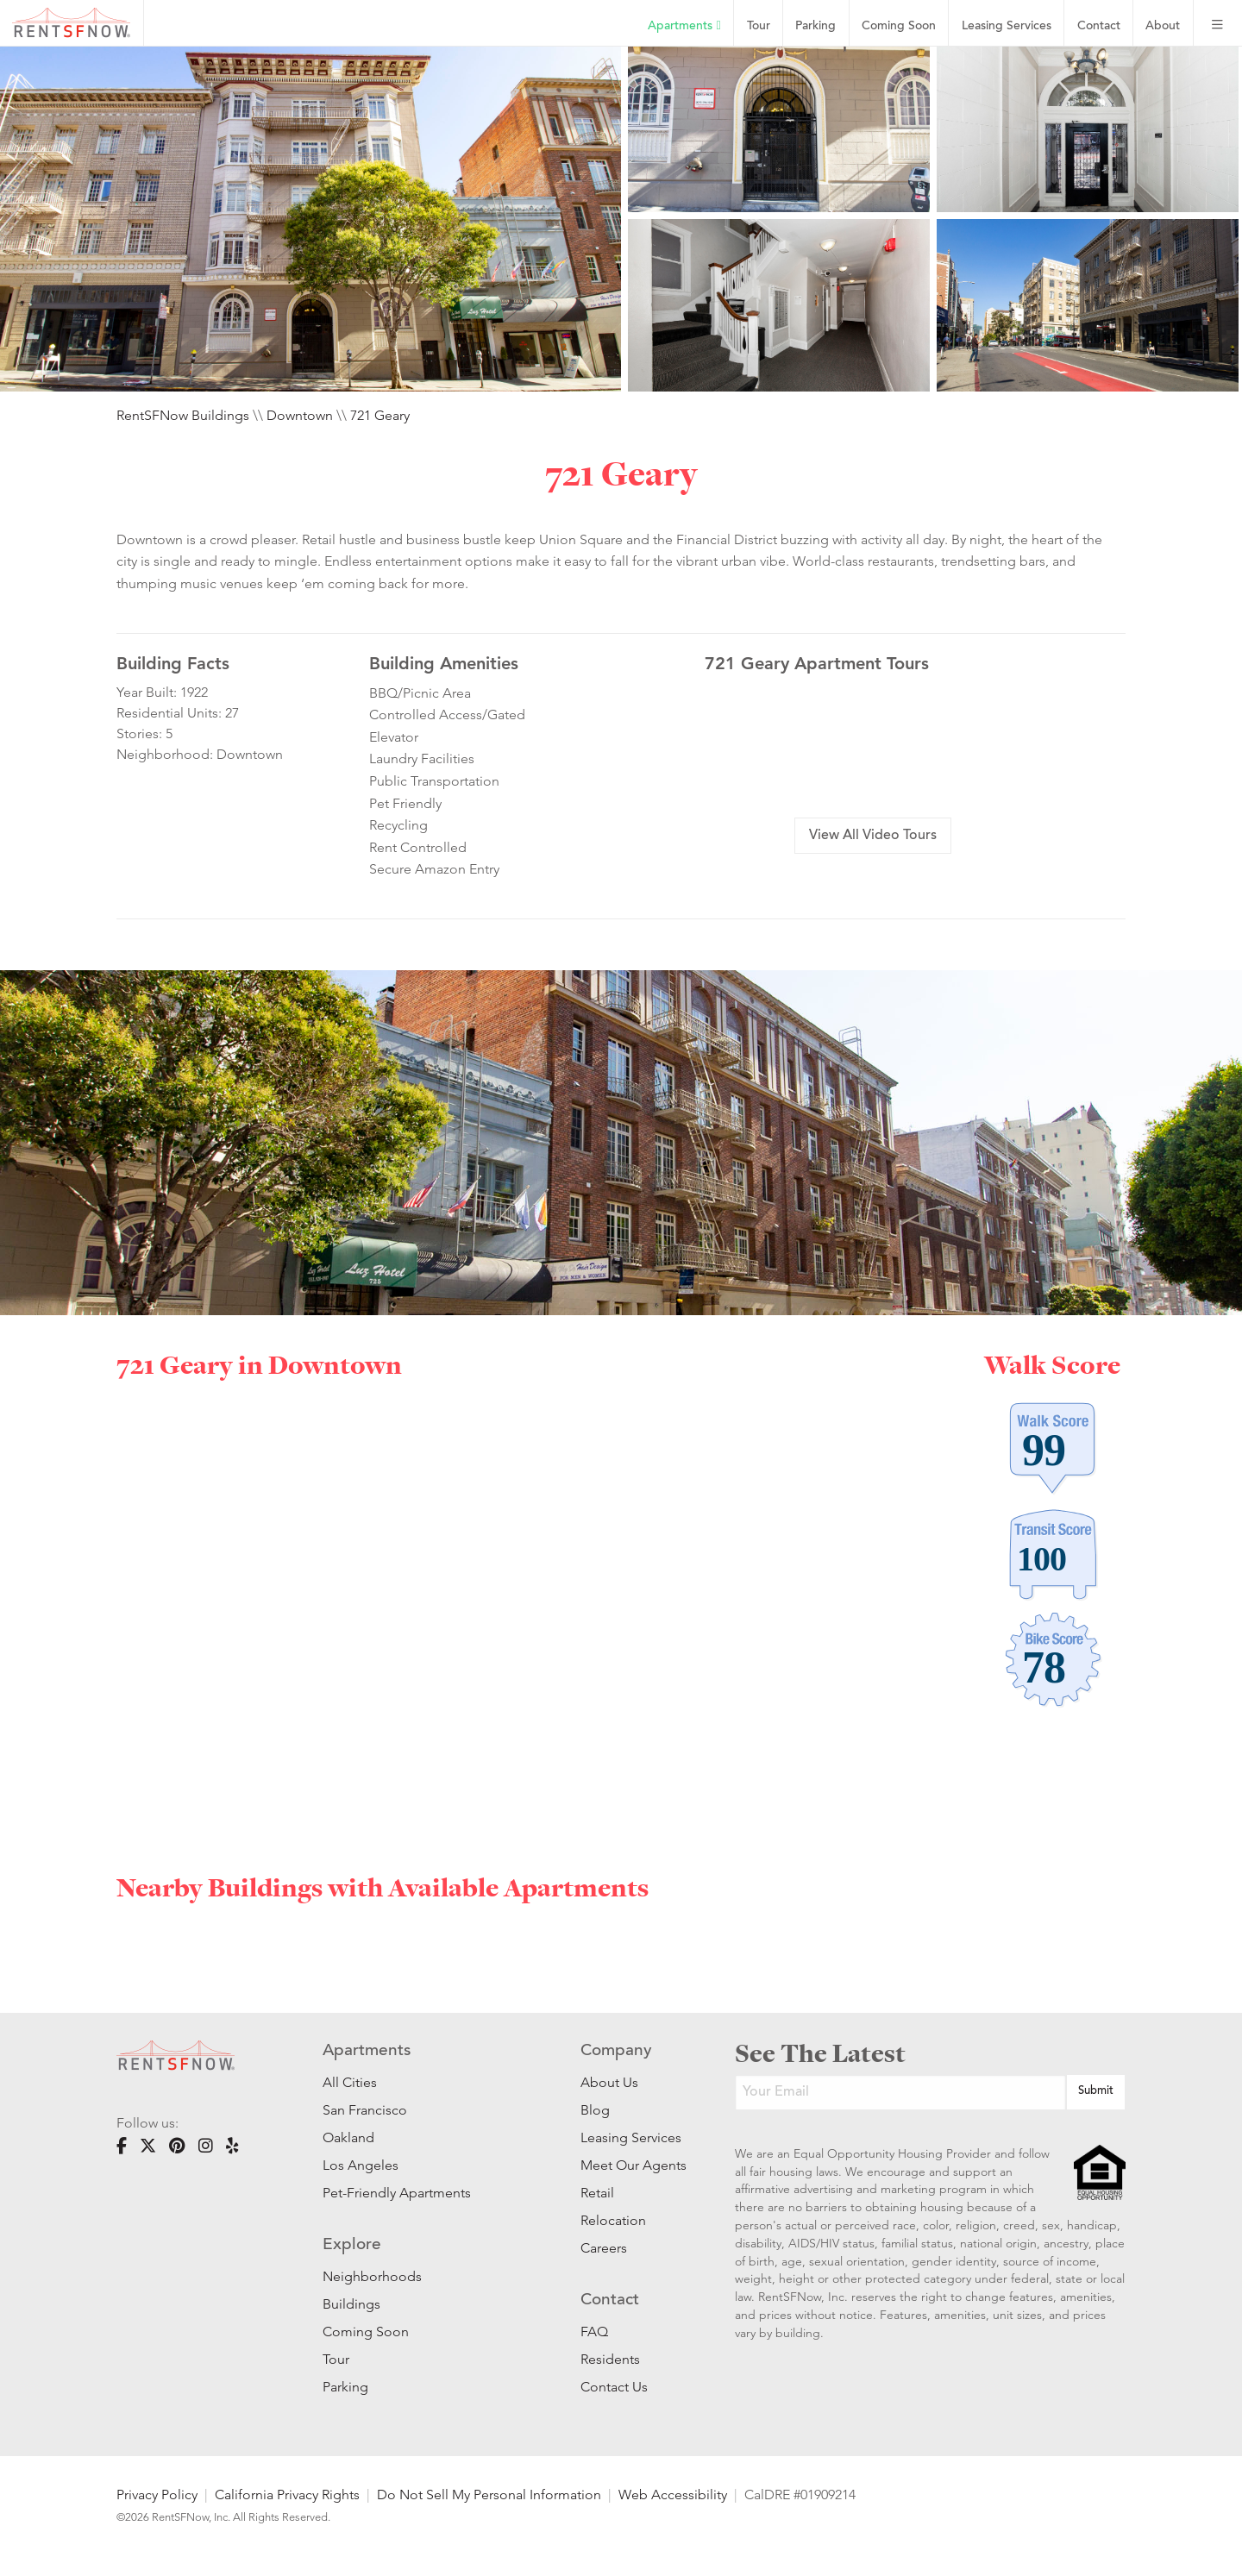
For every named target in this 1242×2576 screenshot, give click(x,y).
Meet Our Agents (631, 2165)
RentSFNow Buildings (182, 415)
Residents (610, 2359)
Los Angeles (360, 2165)
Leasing (1006, 26)
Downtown (300, 415)
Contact (1098, 26)
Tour (758, 26)
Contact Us (614, 2387)
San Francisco (365, 2110)
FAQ (594, 2331)
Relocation (613, 2220)
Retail (597, 2192)
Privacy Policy (157, 2494)
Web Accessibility (672, 2494)
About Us (609, 2082)
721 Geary (380, 415)
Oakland (348, 2137)
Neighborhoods (372, 2276)
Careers (603, 2248)
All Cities (350, 2082)
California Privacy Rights (287, 2494)
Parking (815, 26)
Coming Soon (899, 26)
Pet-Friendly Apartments (397, 2192)
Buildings (351, 2304)
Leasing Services (630, 2137)
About (1162, 26)
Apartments (684, 26)
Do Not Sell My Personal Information (489, 2494)
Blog (595, 2110)
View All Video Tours (873, 836)
